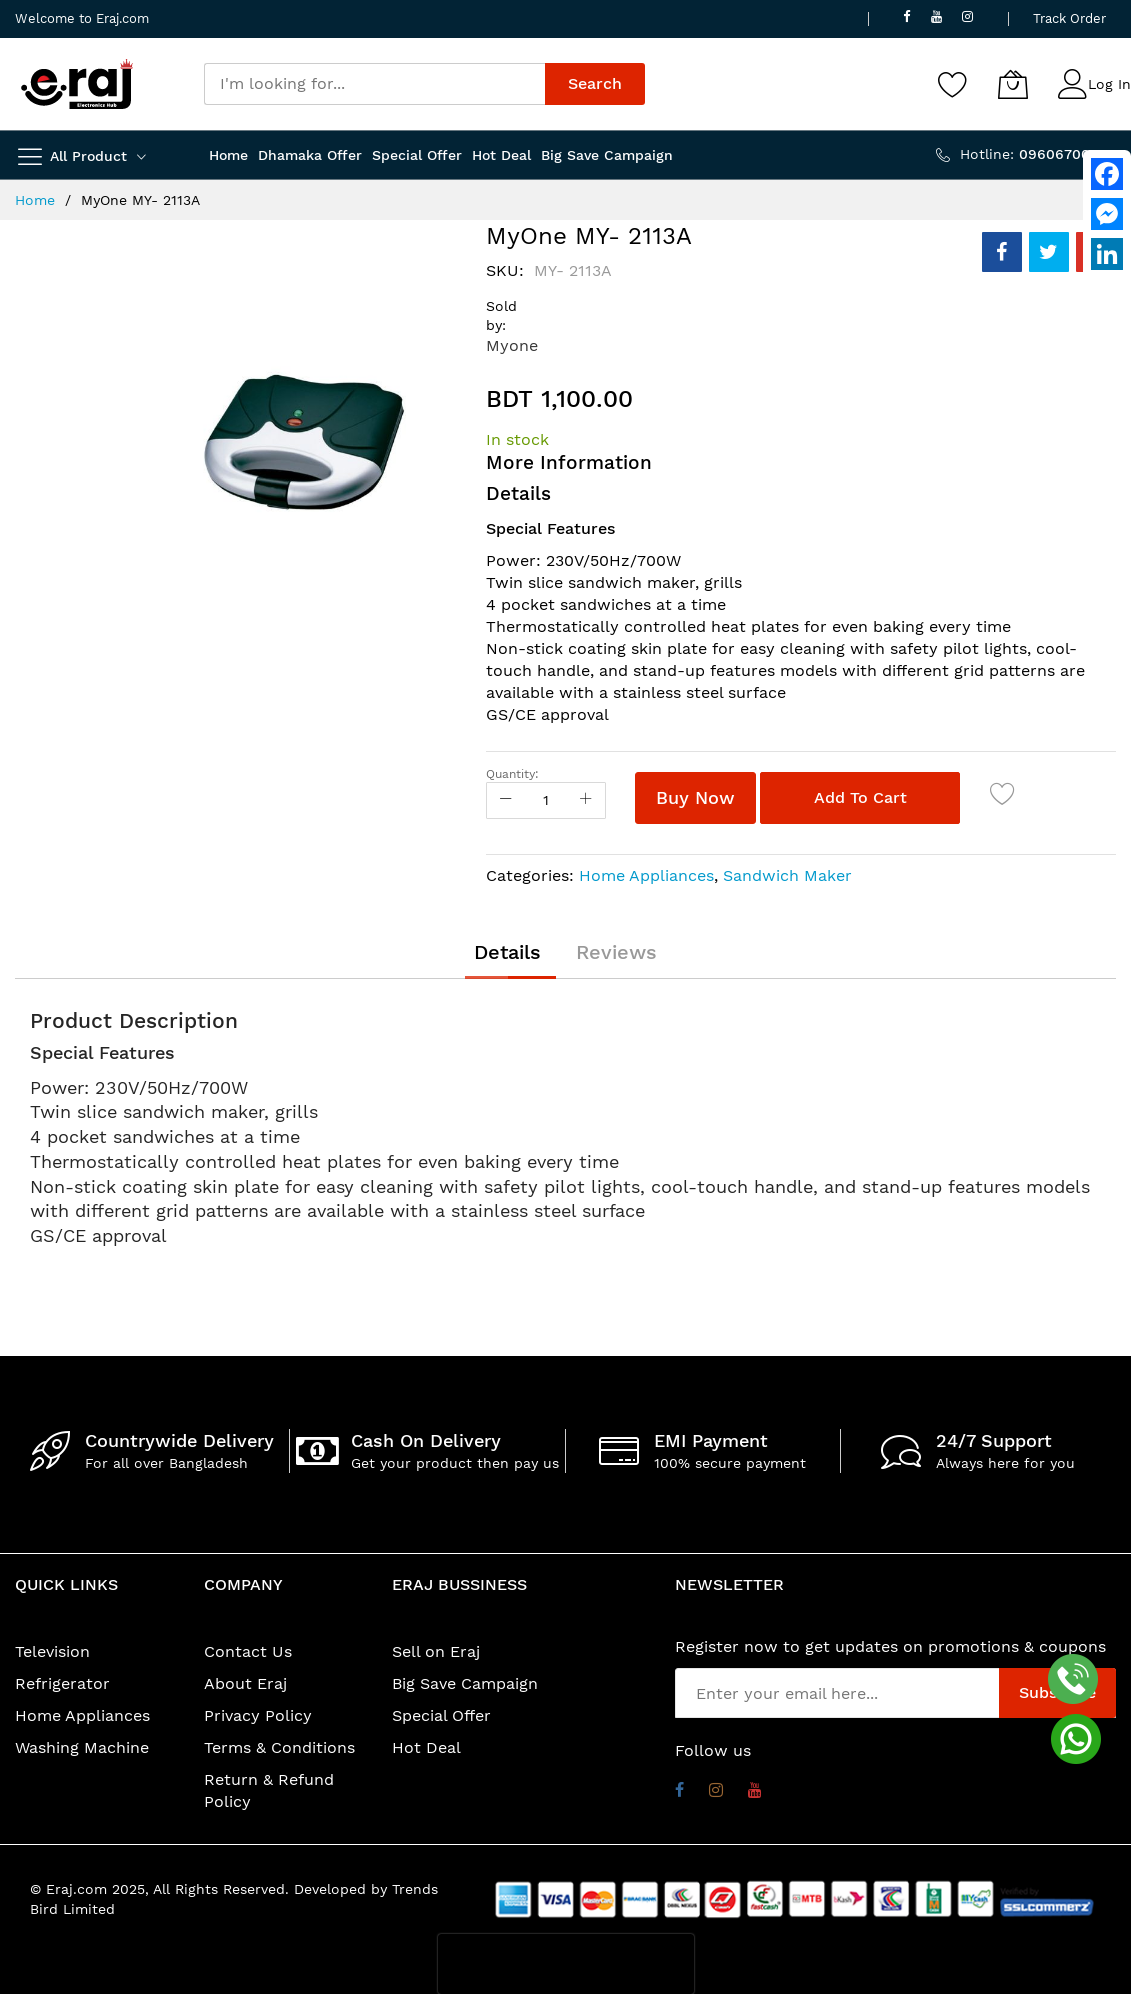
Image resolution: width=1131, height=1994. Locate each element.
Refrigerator (62, 1683)
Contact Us (248, 1651)
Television (52, 1651)
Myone (512, 345)
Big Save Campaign (465, 1683)
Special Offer (441, 1715)
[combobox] (374, 84)
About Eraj (245, 1683)
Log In (1109, 84)
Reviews (616, 952)
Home (35, 200)
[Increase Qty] (586, 800)
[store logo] (77, 84)
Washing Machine (82, 1747)
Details (507, 952)
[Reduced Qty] (506, 800)
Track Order (1069, 18)
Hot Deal (426, 1747)
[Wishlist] (953, 84)
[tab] (507, 952)
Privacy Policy (258, 1715)
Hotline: (1038, 154)
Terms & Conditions (279, 1747)
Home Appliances (646, 875)
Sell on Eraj (436, 1651)
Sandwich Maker (787, 875)
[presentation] (566, 1964)
